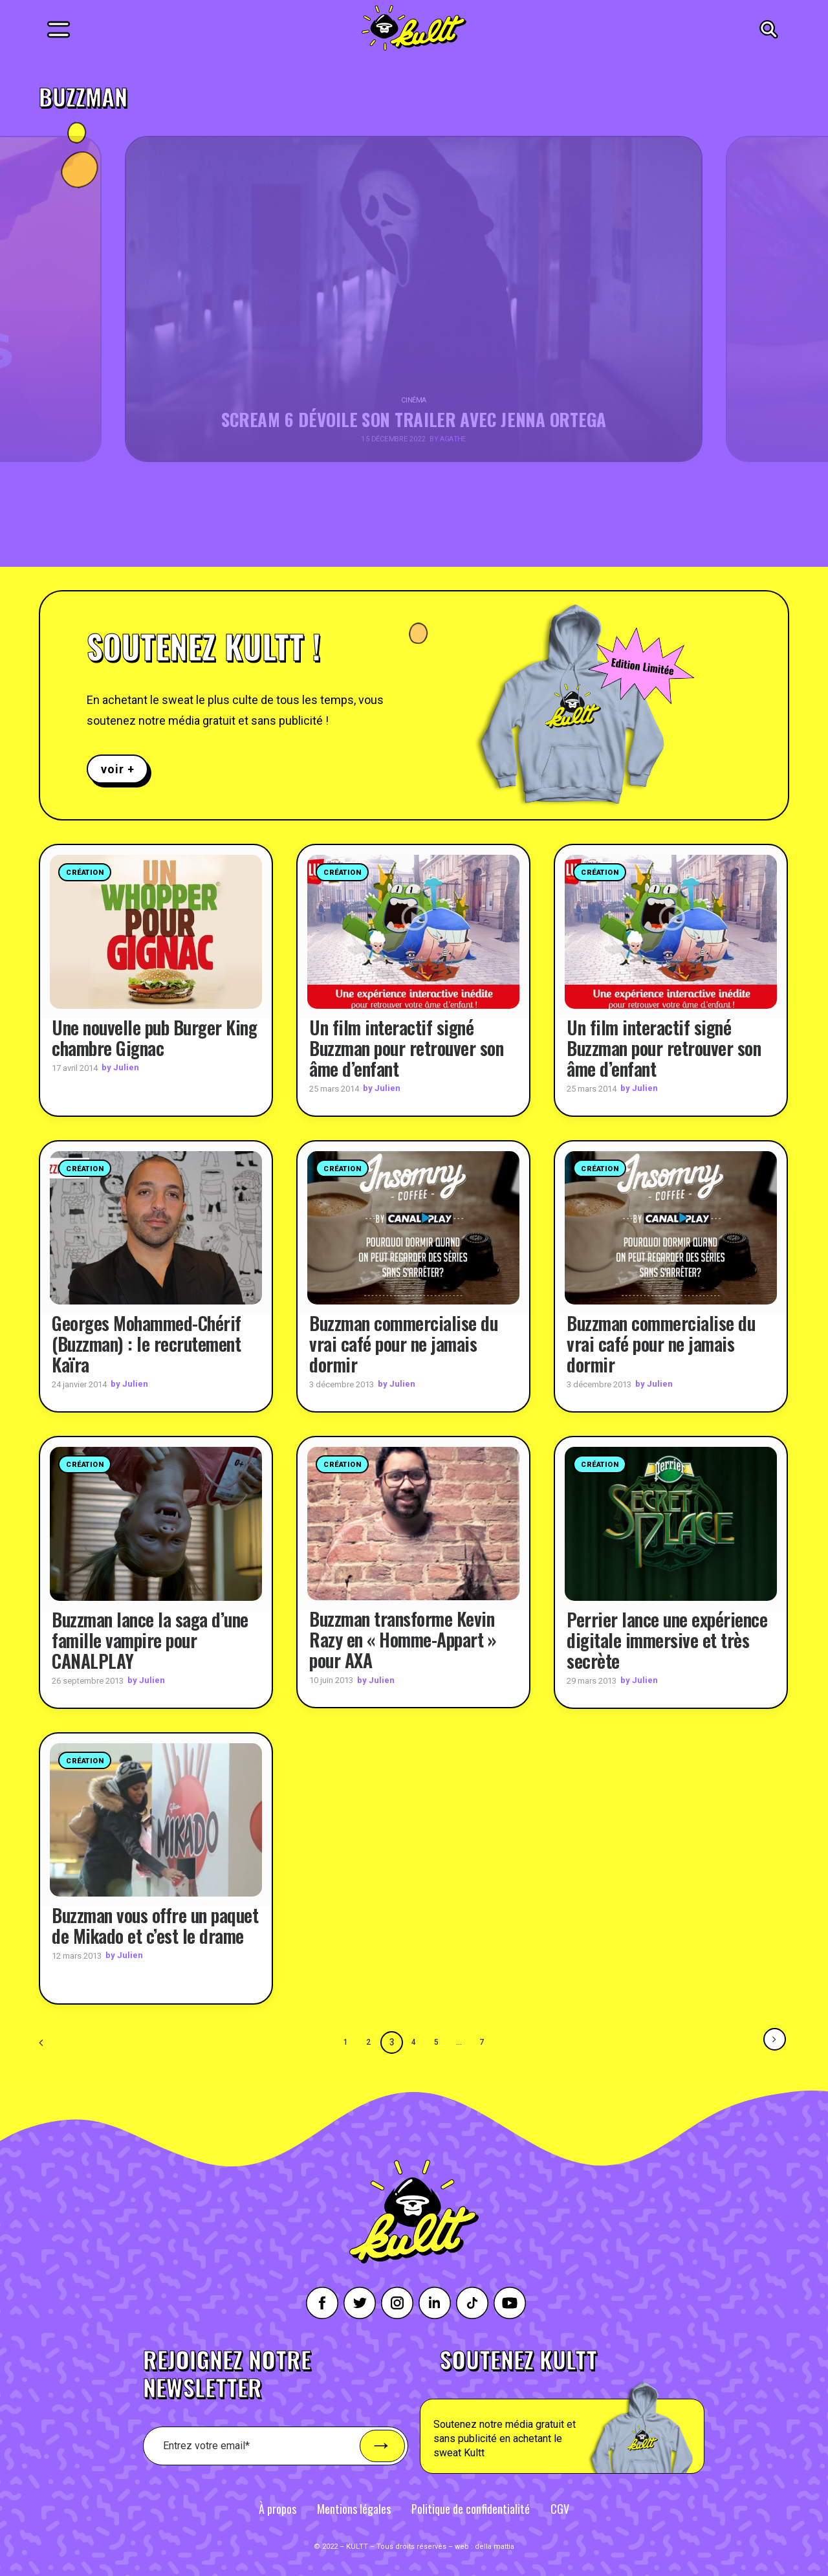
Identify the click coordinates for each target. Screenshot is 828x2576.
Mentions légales (354, 2508)
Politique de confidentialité (470, 2508)
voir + (117, 769)
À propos (277, 2508)
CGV (559, 2508)
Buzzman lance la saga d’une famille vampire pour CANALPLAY (150, 1639)
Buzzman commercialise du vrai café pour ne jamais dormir (403, 1344)
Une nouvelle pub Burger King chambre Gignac (154, 1037)
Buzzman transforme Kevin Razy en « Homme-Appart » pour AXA (402, 1639)
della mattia (494, 2546)
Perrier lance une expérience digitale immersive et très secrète (667, 1639)
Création (85, 872)
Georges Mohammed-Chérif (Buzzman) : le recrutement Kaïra (146, 1344)
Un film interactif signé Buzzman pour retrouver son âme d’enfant (406, 1047)
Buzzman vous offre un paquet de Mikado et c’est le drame (155, 1925)
